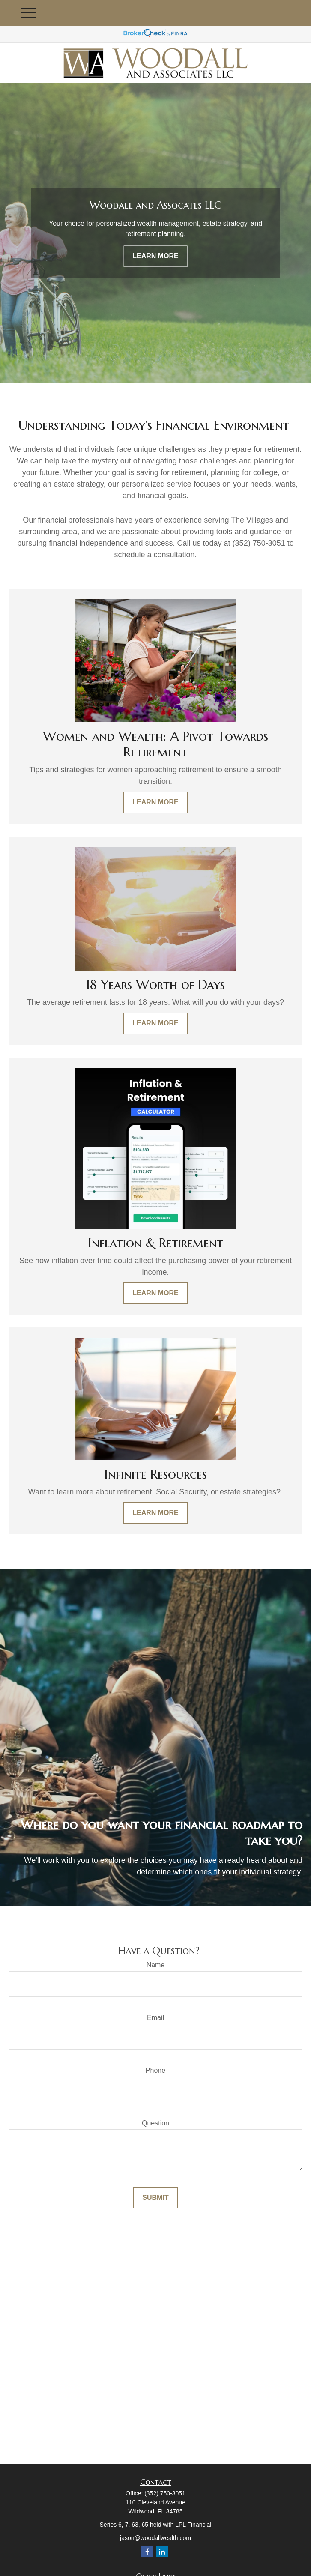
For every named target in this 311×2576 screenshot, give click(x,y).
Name (156, 1965)
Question (155, 2123)
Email (155, 2017)
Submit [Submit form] (155, 2197)
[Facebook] (147, 2551)
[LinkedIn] (162, 2551)
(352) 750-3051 (164, 2493)
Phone (155, 2070)
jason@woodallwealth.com (155, 2537)
